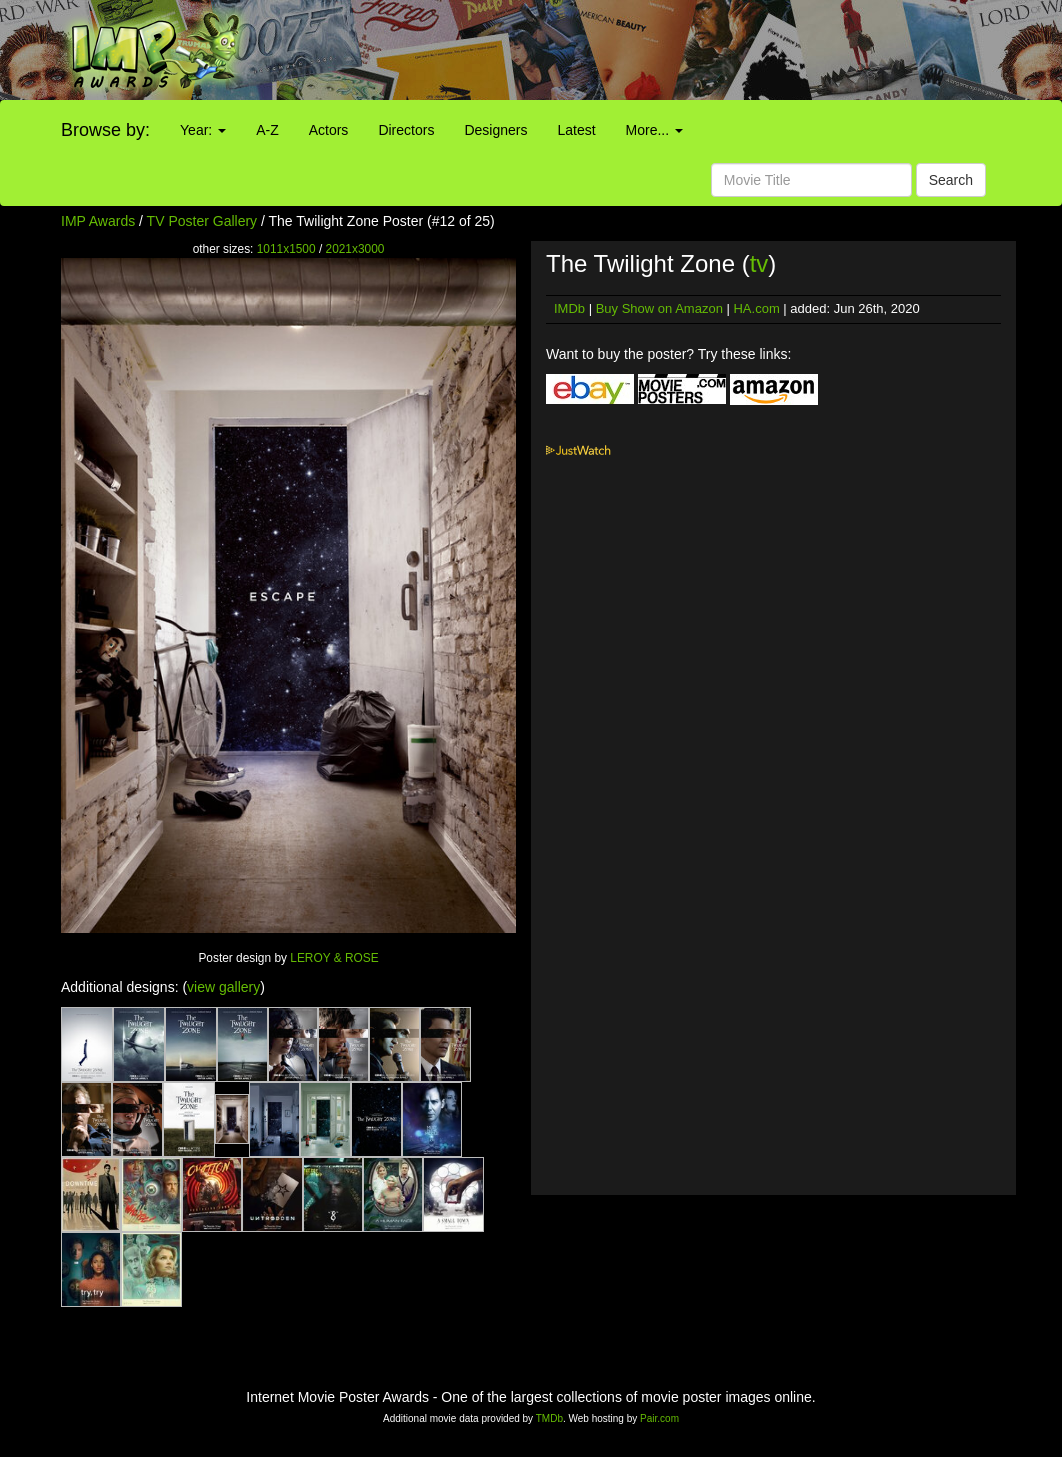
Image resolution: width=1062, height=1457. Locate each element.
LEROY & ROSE (334, 958)
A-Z (267, 130)
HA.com (756, 308)
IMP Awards (98, 221)
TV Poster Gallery (202, 221)
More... (654, 130)
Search (951, 180)
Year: (203, 130)
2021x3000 (355, 249)
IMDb (569, 308)
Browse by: (105, 130)
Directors (406, 130)
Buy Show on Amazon (659, 308)
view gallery (223, 987)
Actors (329, 130)
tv (759, 263)
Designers (495, 130)
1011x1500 (286, 249)
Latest (576, 130)
